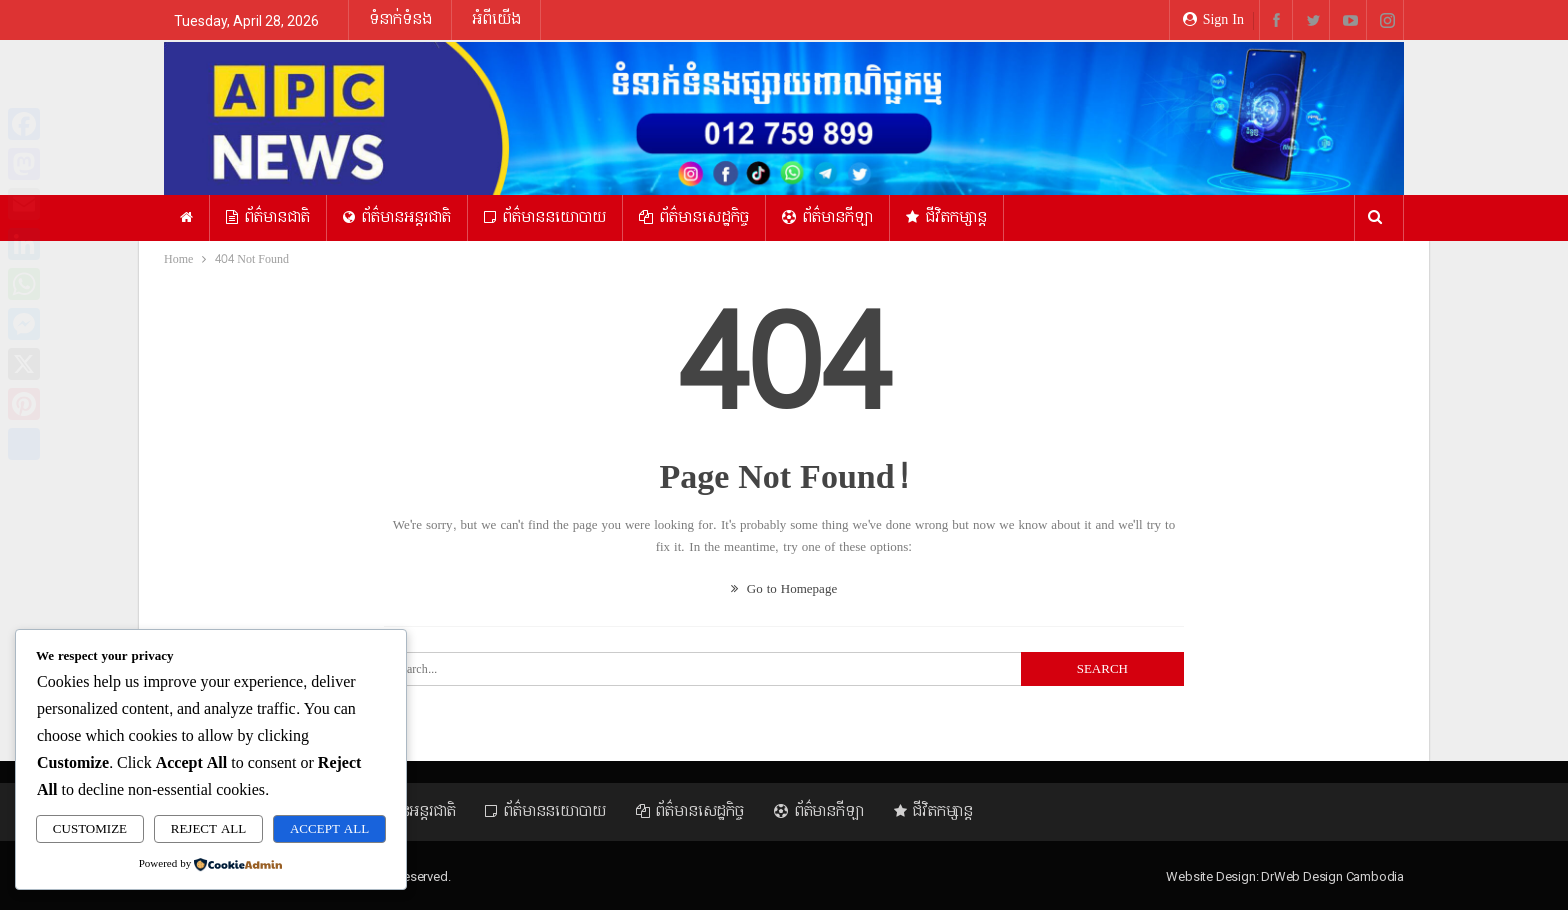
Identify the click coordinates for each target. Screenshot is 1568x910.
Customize (90, 829)
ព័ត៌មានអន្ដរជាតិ (397, 217)
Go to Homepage (784, 589)
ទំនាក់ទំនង (400, 19)
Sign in (1213, 19)
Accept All (329, 829)
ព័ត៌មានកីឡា (827, 217)
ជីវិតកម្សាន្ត (946, 217)
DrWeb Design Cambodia (1332, 876)
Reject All (209, 829)
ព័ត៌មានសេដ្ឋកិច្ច (694, 217)
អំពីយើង (496, 19)
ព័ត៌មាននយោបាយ (545, 217)
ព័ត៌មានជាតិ (268, 217)
